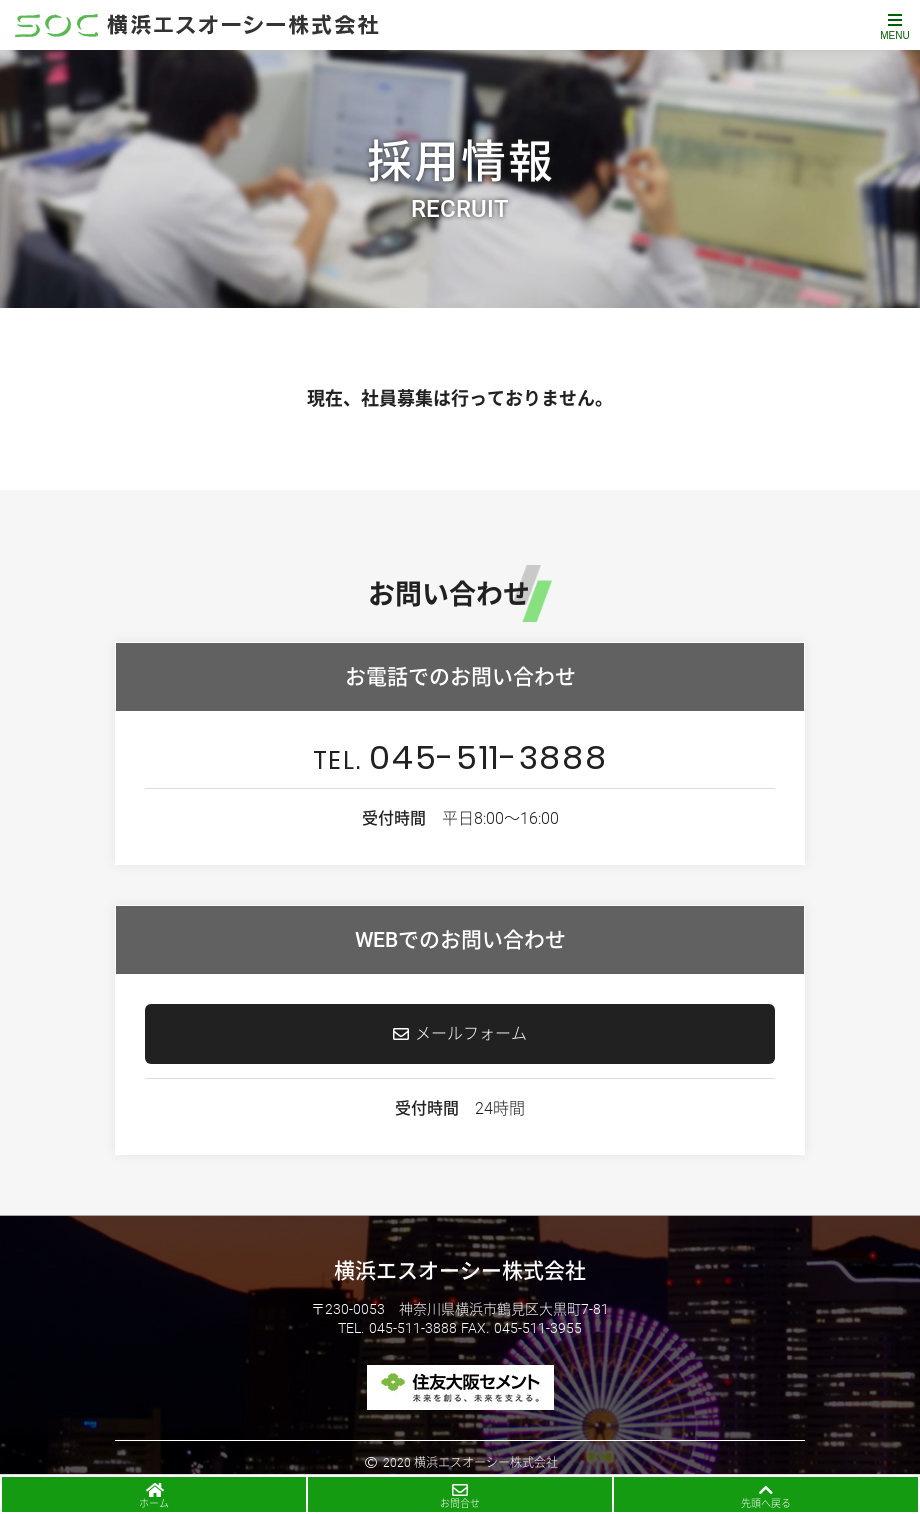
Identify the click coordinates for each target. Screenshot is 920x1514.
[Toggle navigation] (895, 25)
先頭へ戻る (766, 1503)
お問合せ (460, 1503)
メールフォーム (471, 1033)
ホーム (154, 1503)
